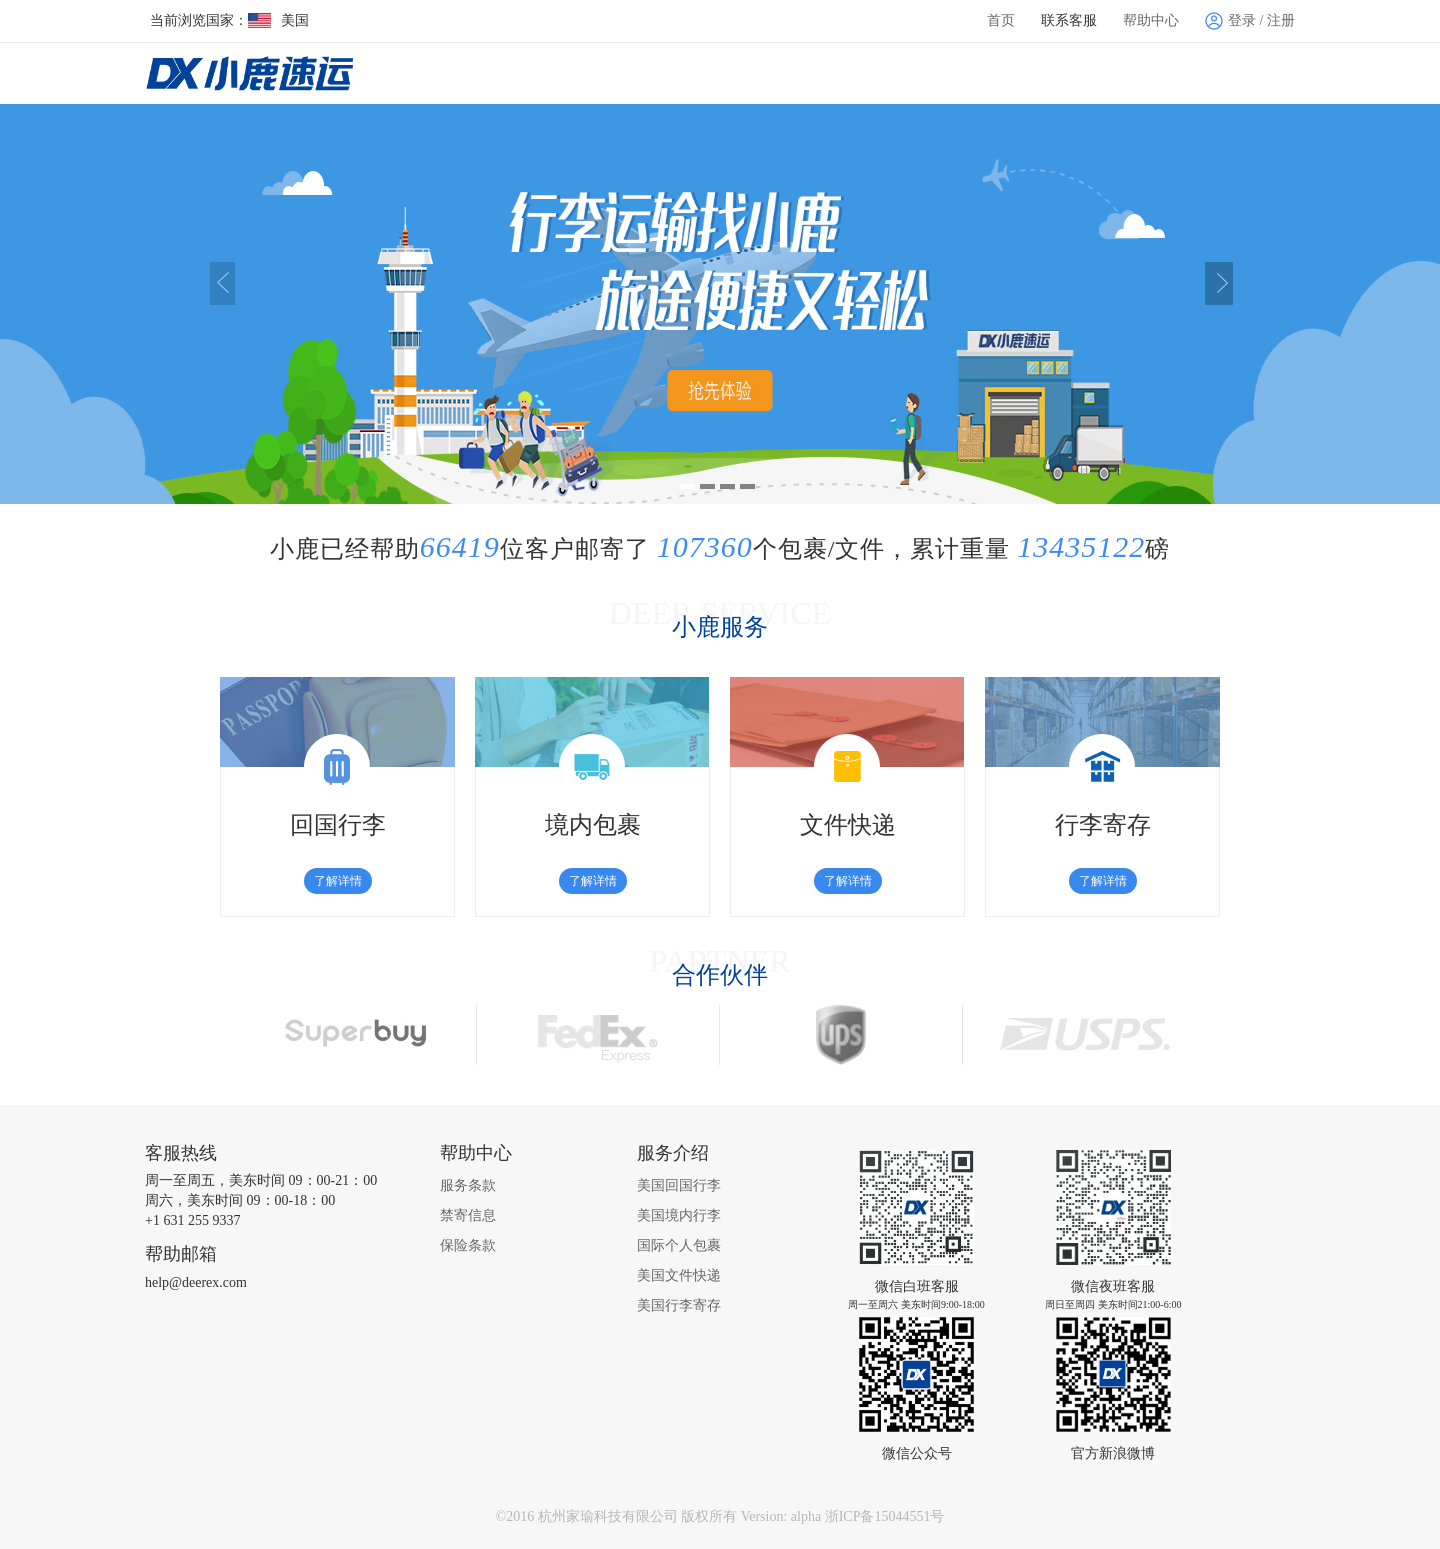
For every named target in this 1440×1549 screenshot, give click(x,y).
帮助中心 (1151, 20)
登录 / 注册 (1250, 21)
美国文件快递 (679, 1275)
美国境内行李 (679, 1215)
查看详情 (694, 393)
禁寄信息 (468, 1215)
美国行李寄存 (679, 1305)
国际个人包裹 (679, 1245)
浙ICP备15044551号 (885, 1516)
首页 (1001, 20)
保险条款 (468, 1245)
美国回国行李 (679, 1185)
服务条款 (468, 1185)
